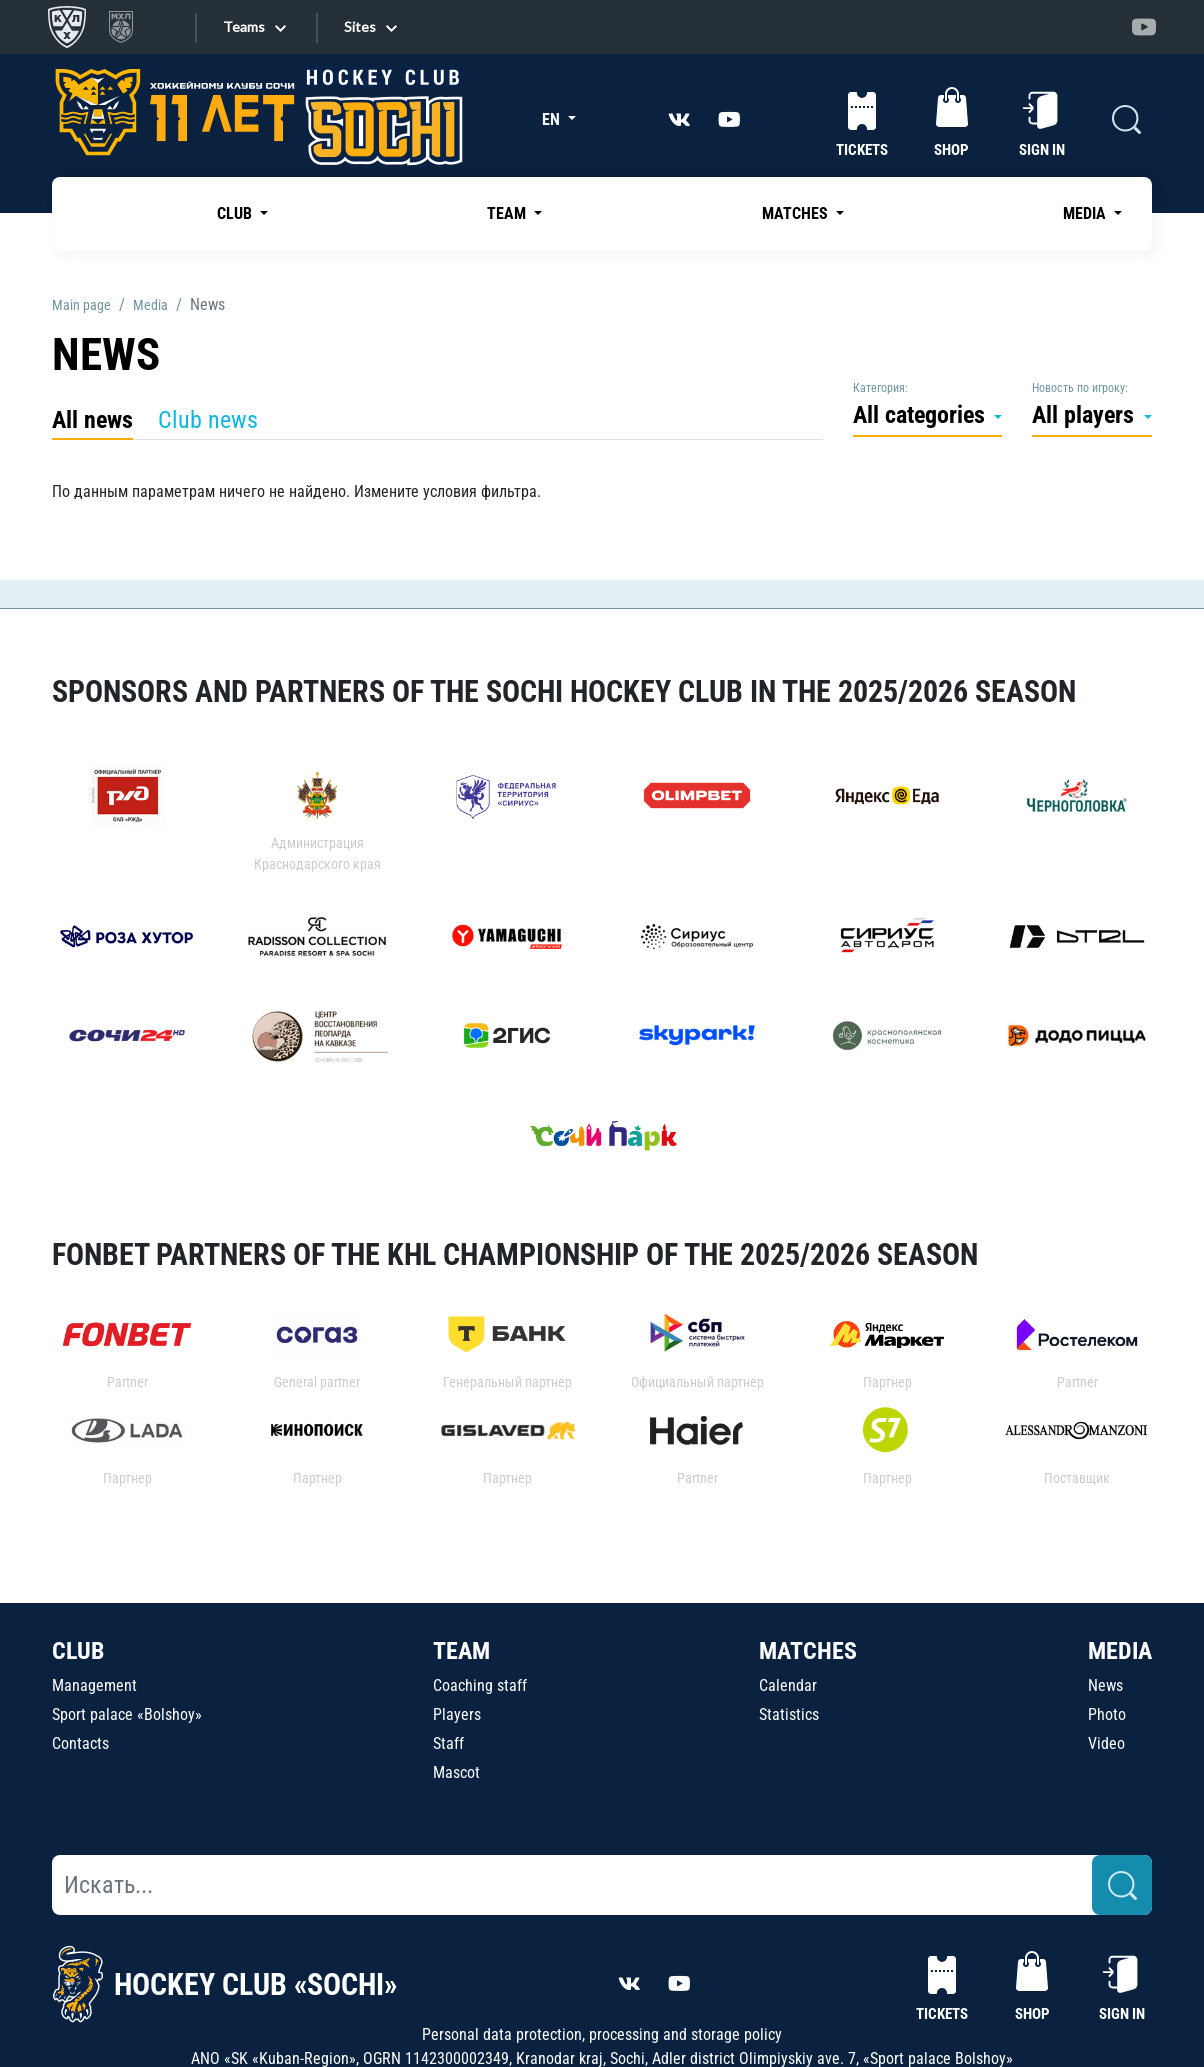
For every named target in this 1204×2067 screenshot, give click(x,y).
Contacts (80, 1743)
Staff (448, 1743)
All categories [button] (922, 415)
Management (94, 1685)
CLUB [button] (236, 213)
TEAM (461, 1651)
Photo (1107, 1714)
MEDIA (1120, 1651)
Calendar (788, 1685)
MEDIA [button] (1086, 213)
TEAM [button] (508, 213)
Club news (208, 420)
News (1105, 1685)
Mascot (456, 1772)
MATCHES (808, 1651)
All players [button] (1086, 415)
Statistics (789, 1714)
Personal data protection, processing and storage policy (602, 2034)
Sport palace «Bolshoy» (127, 1714)
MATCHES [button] (797, 213)
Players (457, 1714)
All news (92, 420)
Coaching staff (480, 1685)
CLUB (78, 1651)
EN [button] (553, 119)
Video (1106, 1743)
